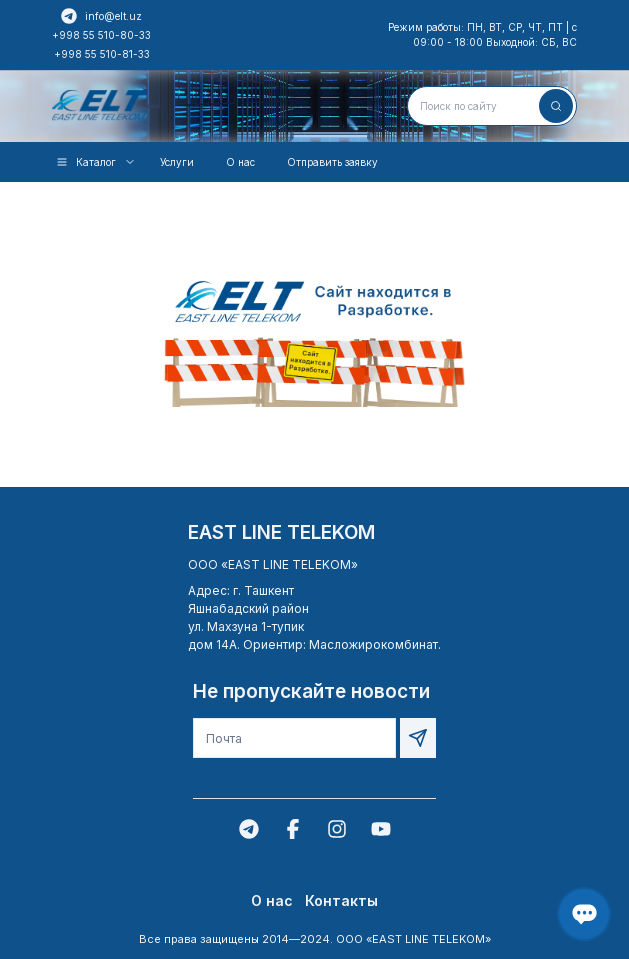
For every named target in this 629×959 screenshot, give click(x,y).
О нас (240, 162)
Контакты (341, 900)
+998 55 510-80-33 (101, 35)
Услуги (177, 162)
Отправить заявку (332, 162)
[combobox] (492, 106)
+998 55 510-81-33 (102, 54)
